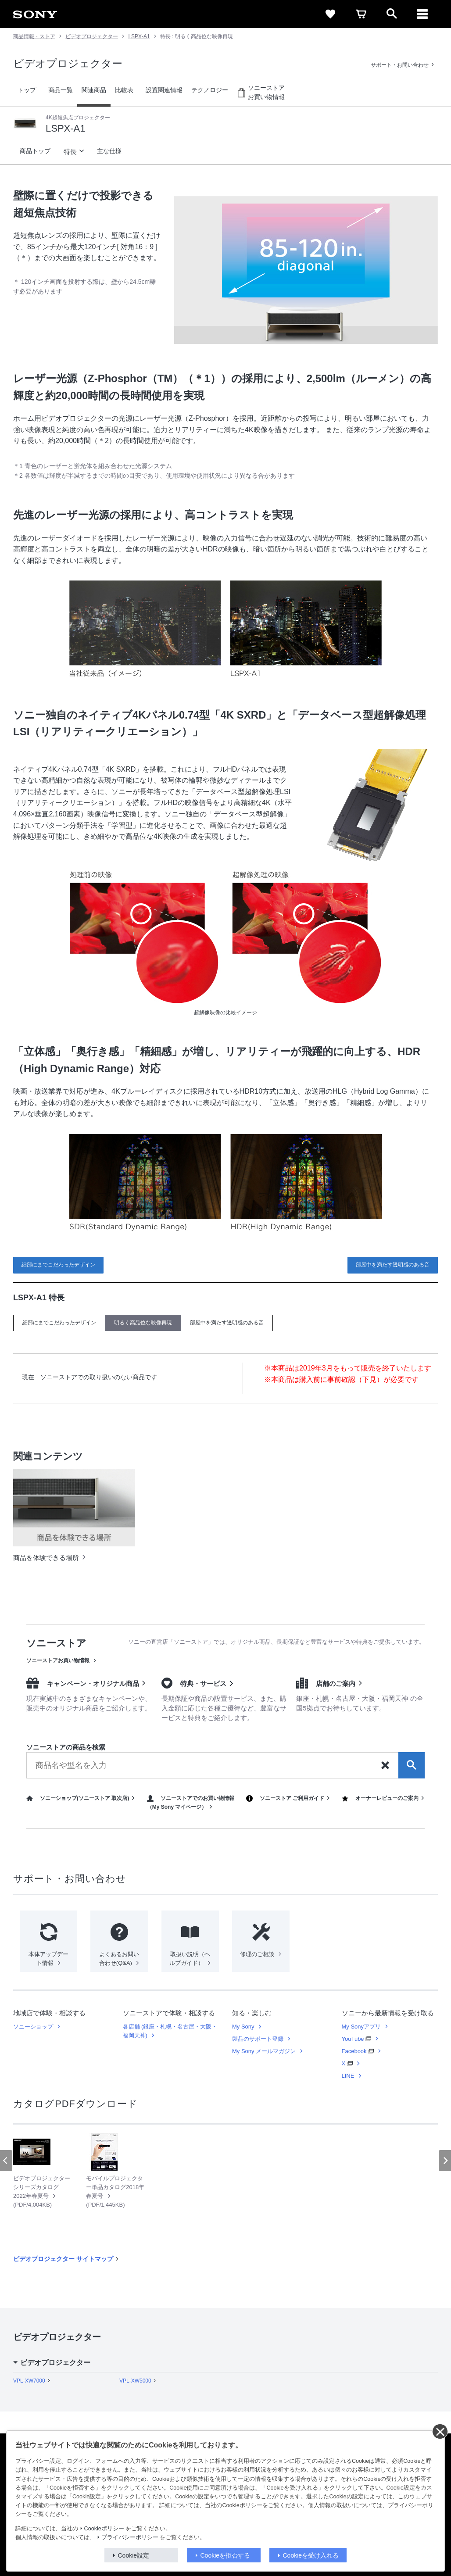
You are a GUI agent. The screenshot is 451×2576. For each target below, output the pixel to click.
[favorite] (330, 14)
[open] (391, 14)
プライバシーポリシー (129, 2537)
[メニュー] (422, 14)
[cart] (361, 14)
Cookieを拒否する (225, 2555)
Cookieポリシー (104, 2529)
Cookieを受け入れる (311, 2555)
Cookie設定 (134, 2555)
